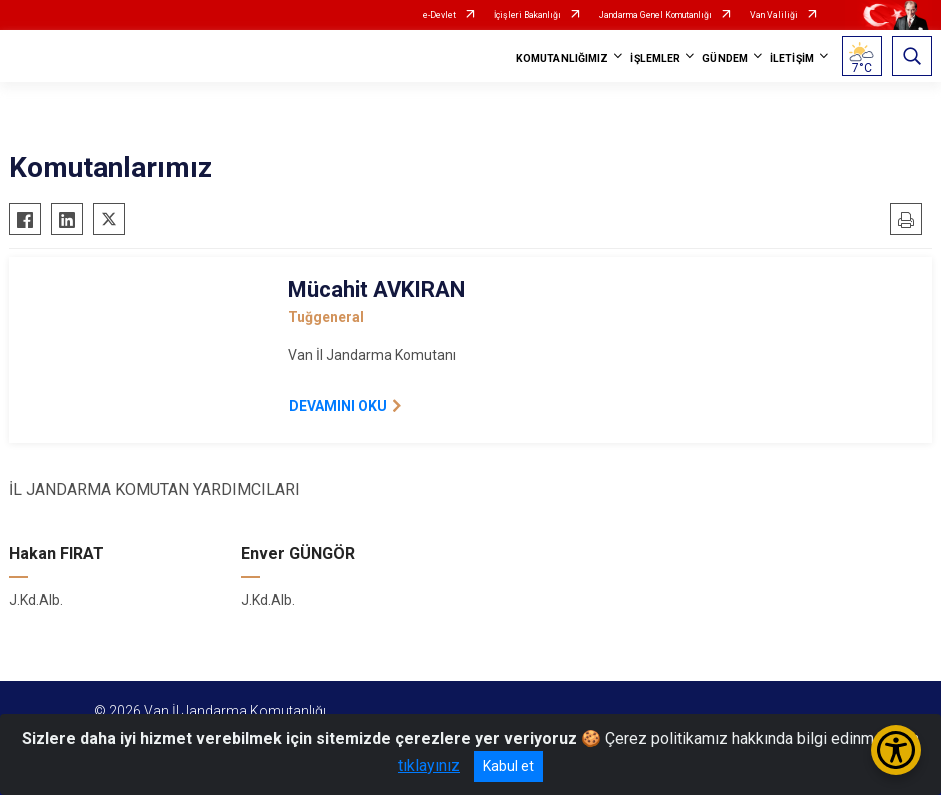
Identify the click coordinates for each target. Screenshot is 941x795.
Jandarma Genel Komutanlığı (655, 15)
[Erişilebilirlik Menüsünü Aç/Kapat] (896, 750)
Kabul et (508, 766)
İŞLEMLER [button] (655, 58)
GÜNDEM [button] (725, 58)
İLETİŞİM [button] (792, 58)
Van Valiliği (774, 15)
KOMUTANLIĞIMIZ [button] (562, 58)
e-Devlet (439, 15)
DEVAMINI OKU (338, 406)
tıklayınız (429, 765)
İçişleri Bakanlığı (527, 15)
